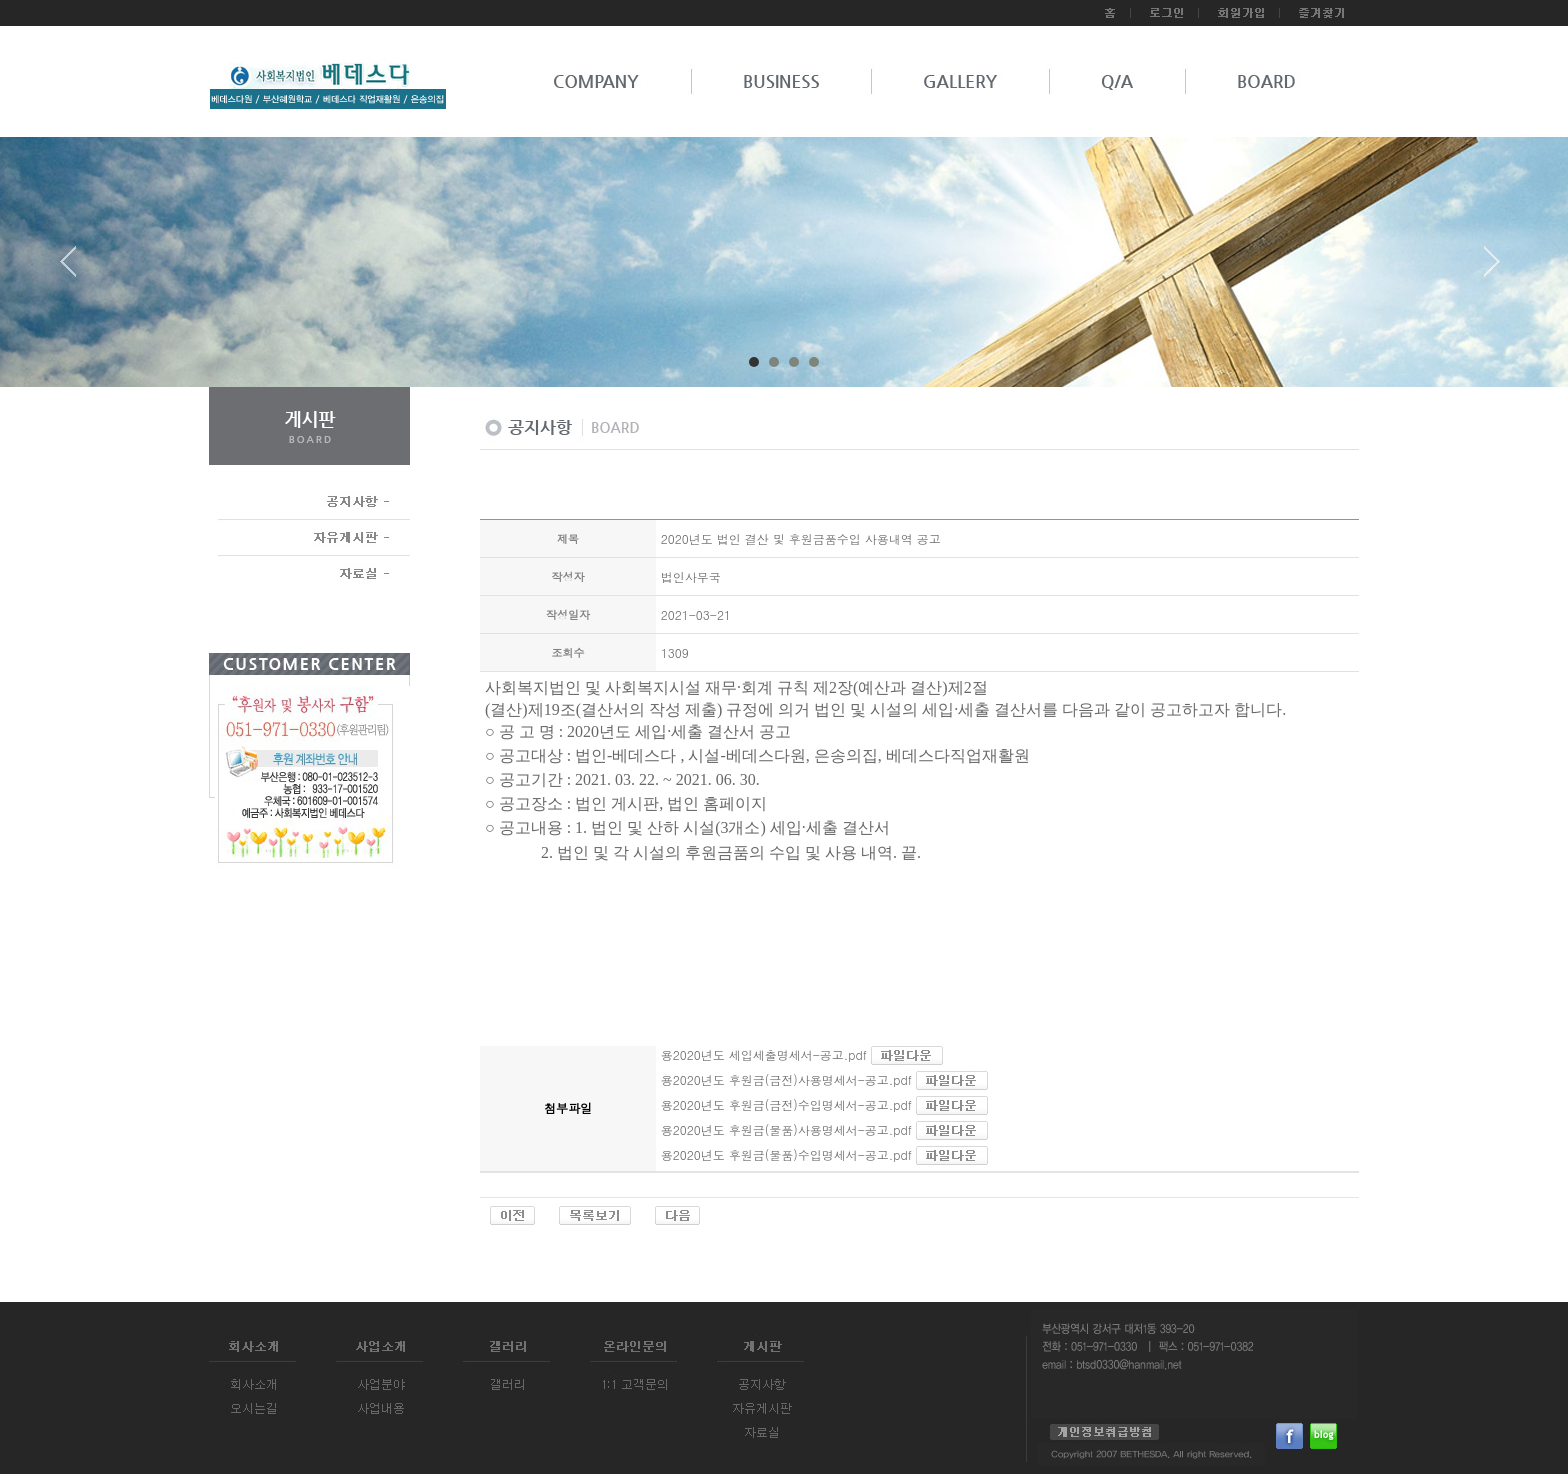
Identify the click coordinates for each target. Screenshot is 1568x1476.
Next (1492, 269)
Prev (76, 269)
